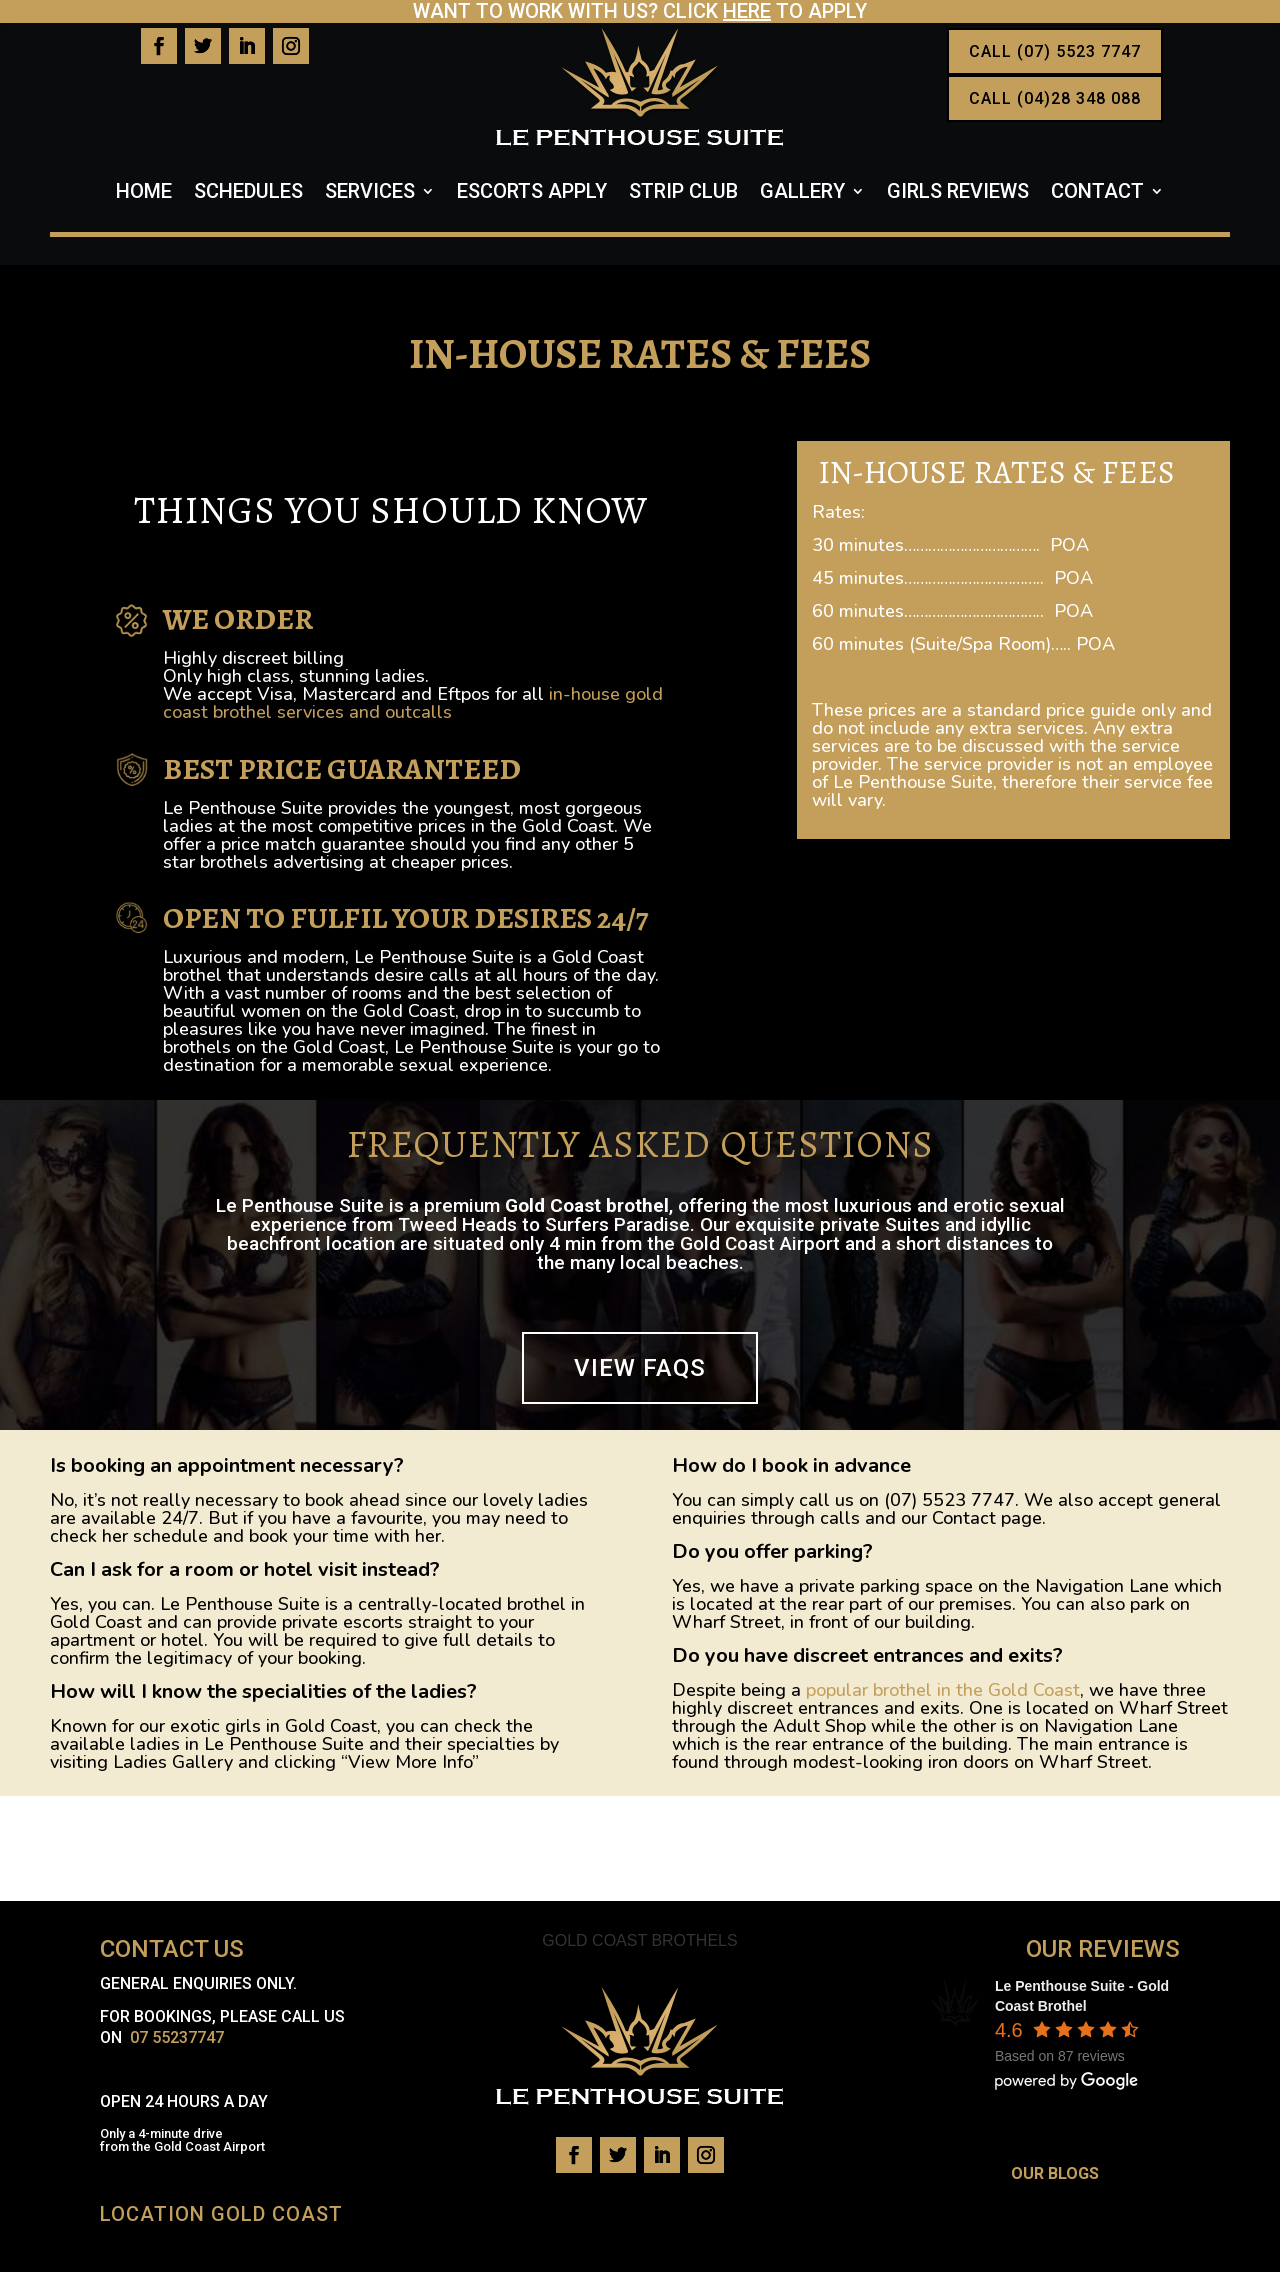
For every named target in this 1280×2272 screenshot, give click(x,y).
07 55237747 (177, 2037)
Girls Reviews (958, 193)
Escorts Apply (532, 193)
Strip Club (683, 193)
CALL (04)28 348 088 (1055, 98)
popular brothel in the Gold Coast (943, 1690)
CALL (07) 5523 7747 (1055, 51)
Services (370, 193)
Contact (1097, 193)
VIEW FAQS (640, 1368)
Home (144, 193)
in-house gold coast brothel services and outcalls (413, 703)
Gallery (802, 193)
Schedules (248, 193)
